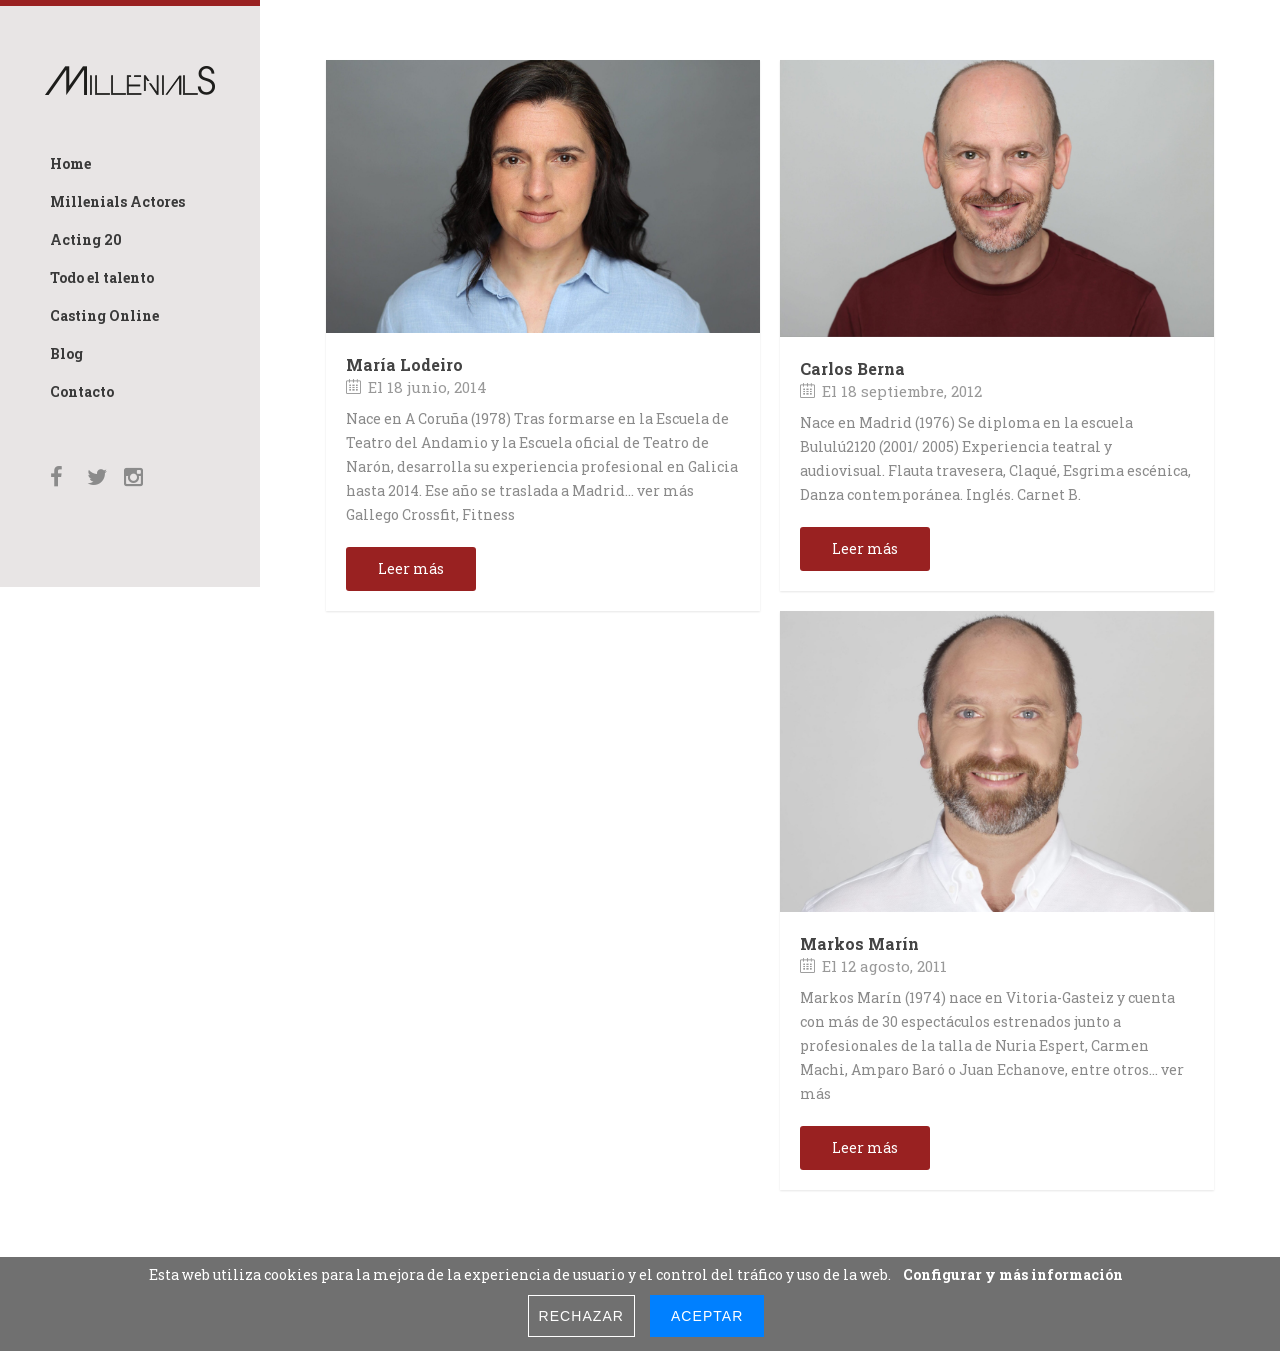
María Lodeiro (404, 364)
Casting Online (104, 315)
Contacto (82, 391)
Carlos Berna (852, 368)
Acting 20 (86, 239)
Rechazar (581, 1316)
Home (70, 163)
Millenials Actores (117, 201)
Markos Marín (859, 943)
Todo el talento (102, 277)
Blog (66, 353)
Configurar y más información (1013, 1274)
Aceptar (707, 1316)
